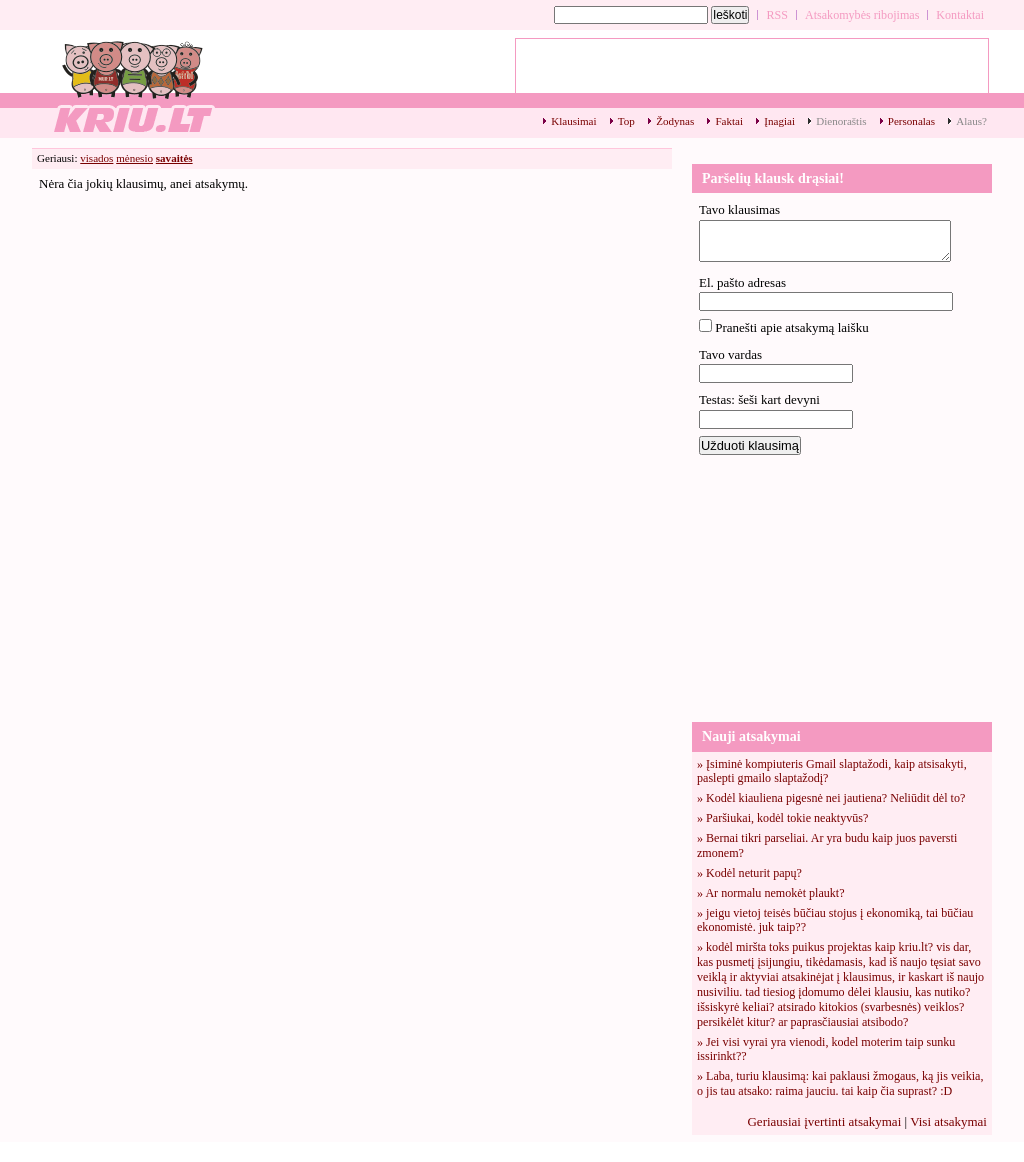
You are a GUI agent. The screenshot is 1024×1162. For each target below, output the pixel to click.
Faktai (729, 121)
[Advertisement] (842, 587)
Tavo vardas (730, 354)
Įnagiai (779, 121)
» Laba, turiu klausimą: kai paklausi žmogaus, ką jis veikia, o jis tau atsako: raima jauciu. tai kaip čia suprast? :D (840, 1083)
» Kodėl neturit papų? (749, 873)
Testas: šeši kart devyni (759, 399)
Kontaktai (960, 15)
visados (96, 158)
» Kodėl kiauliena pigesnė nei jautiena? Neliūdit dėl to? (831, 798)
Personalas (911, 121)
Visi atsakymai (948, 1121)
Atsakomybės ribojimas (862, 15)
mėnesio (134, 158)
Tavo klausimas (739, 209)
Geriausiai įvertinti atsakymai (824, 1121)
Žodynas (675, 121)
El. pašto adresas (742, 282)
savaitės (174, 158)
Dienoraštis (841, 121)
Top (626, 121)
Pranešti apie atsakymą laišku (791, 327)
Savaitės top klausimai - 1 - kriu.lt (132, 85)
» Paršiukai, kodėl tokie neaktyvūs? (782, 818)
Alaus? (971, 121)
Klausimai (573, 121)
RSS (777, 15)
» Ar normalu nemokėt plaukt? (771, 893)
